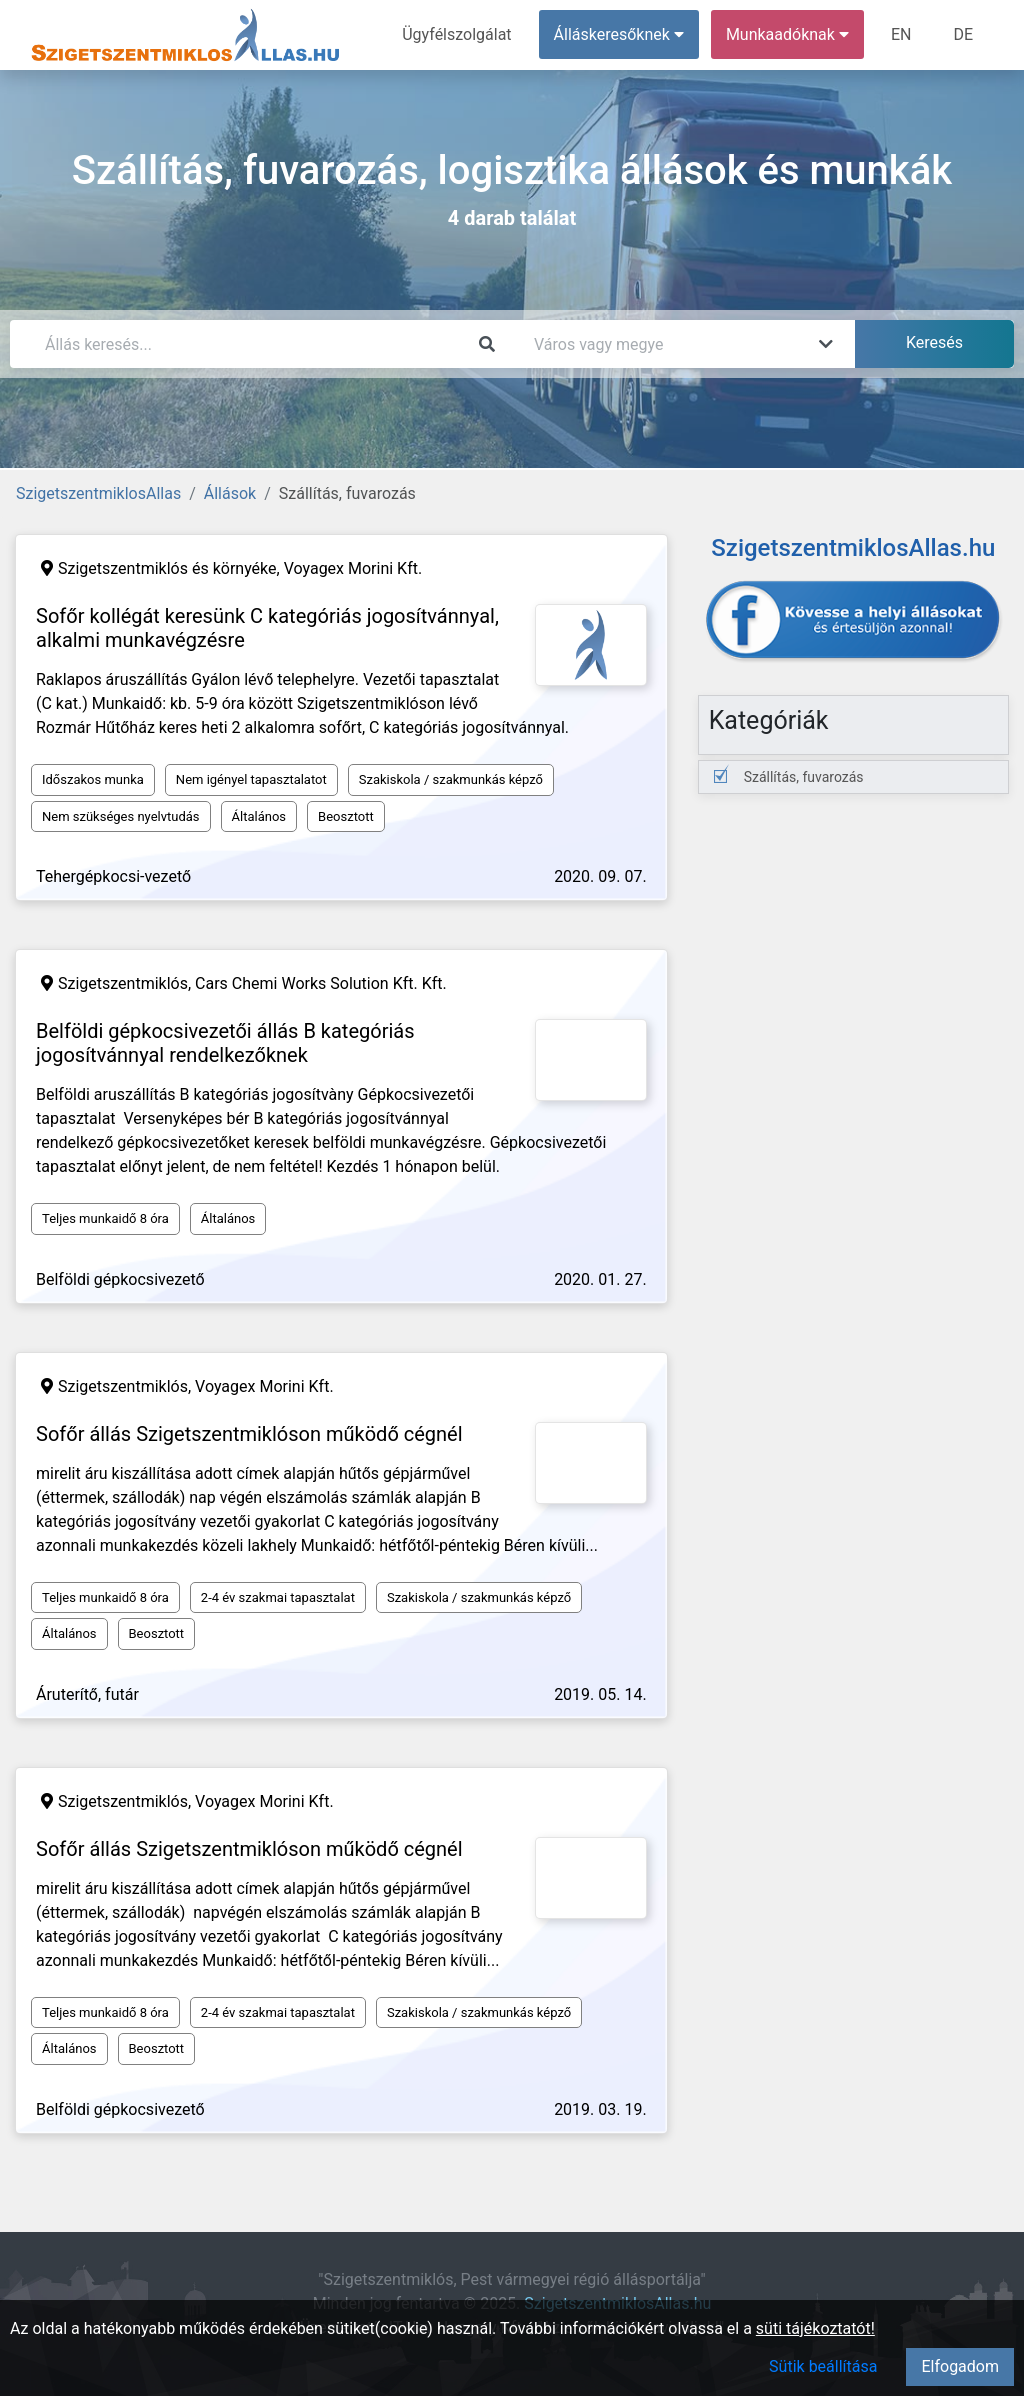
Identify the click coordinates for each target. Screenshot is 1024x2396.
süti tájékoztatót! (815, 2328)
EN (901, 34)
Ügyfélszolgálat (456, 34)
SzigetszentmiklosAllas (98, 493)
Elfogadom (960, 2366)
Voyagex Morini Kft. (353, 568)
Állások (230, 493)
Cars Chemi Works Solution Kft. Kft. (321, 983)
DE (963, 34)
